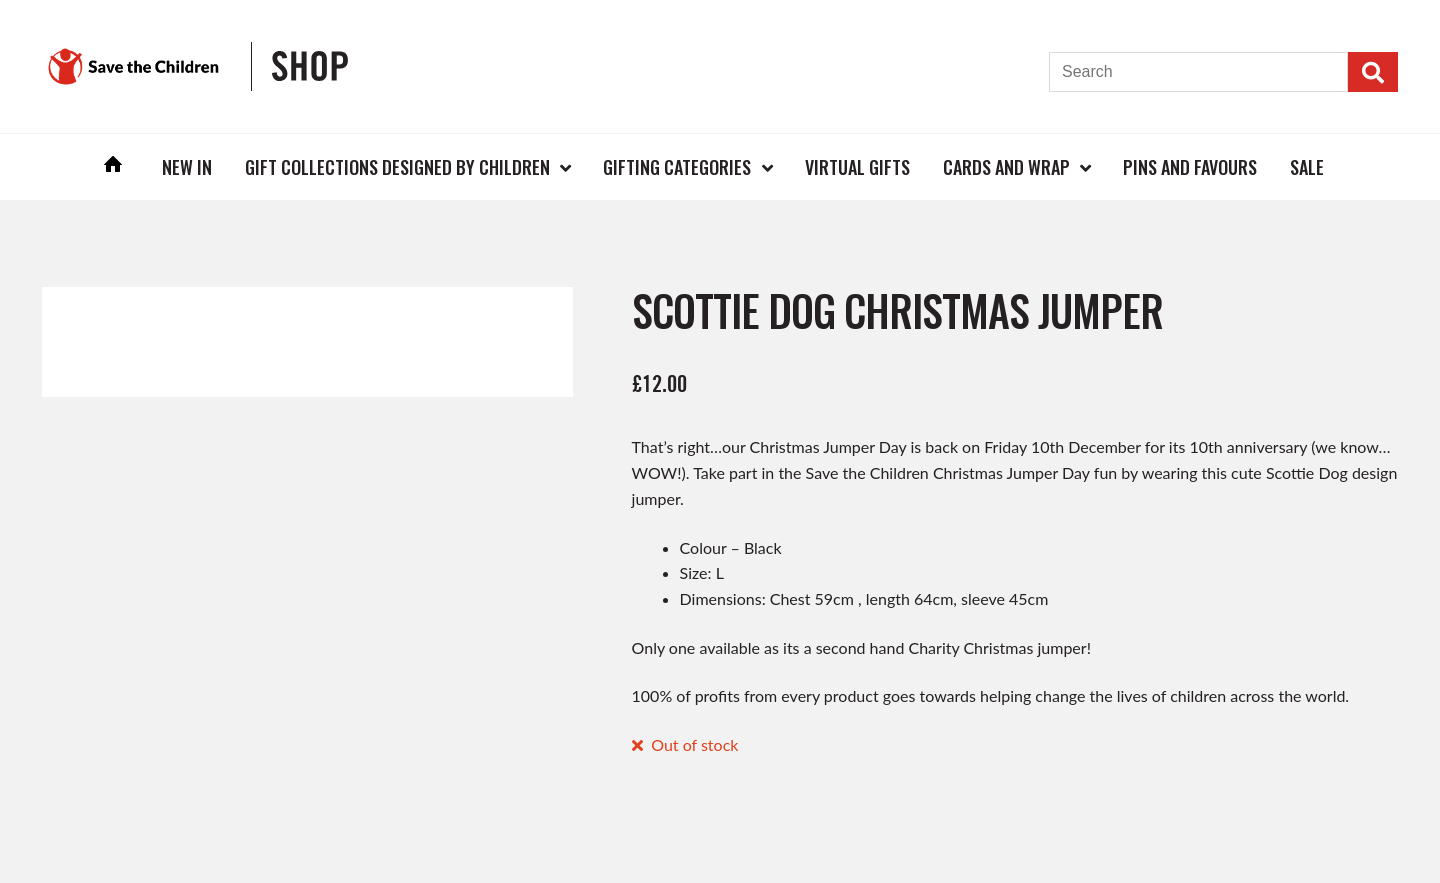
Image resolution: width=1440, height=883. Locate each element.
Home (114, 166)
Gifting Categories (677, 167)
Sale (1307, 167)
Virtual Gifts (857, 167)
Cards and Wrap (1006, 167)
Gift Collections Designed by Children (397, 167)
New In (187, 167)
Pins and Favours (1190, 167)
